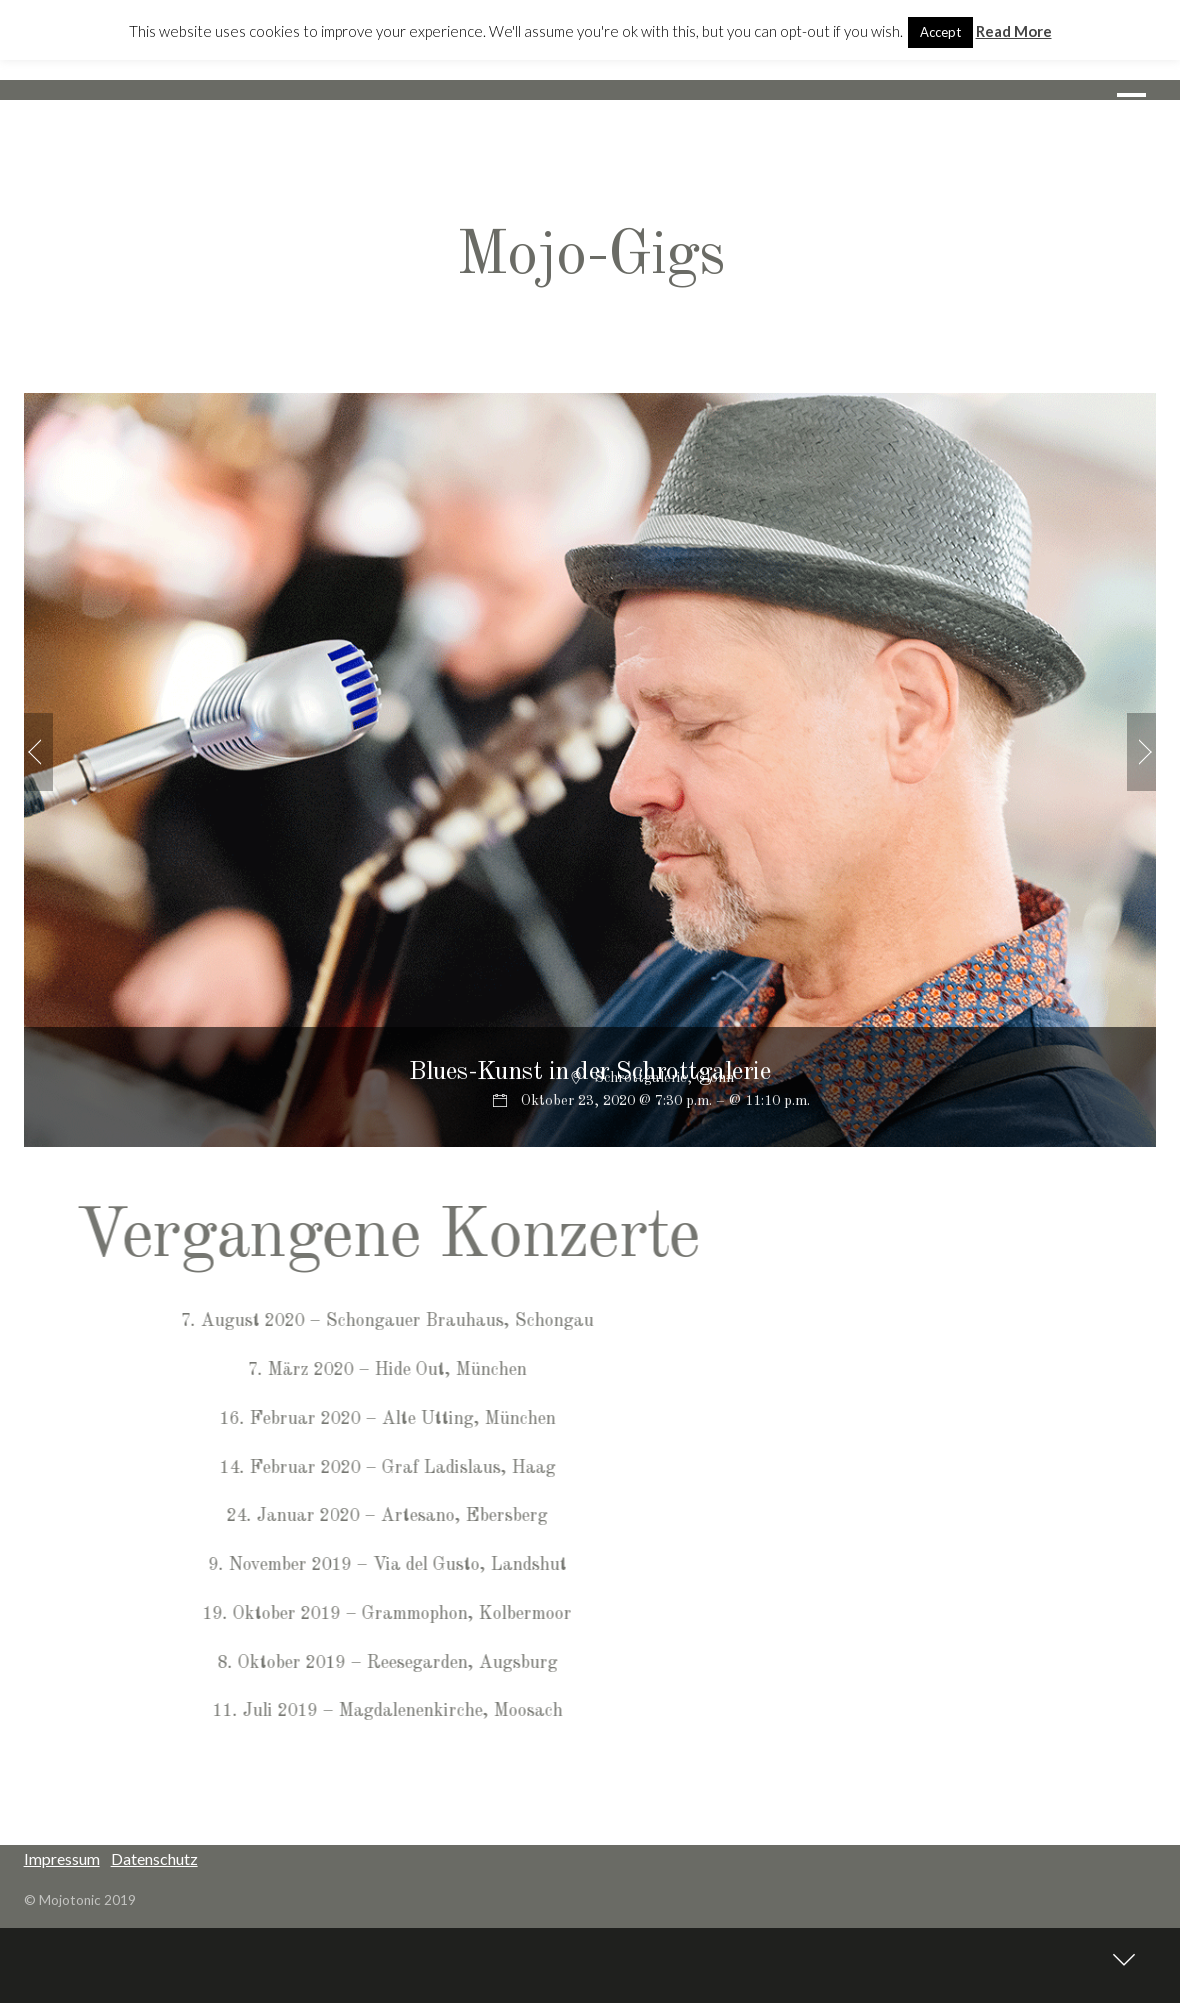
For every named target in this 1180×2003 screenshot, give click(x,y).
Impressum (62, 1858)
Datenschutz (154, 1858)
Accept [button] (940, 32)
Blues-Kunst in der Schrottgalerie (589, 1072)
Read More (1014, 31)
